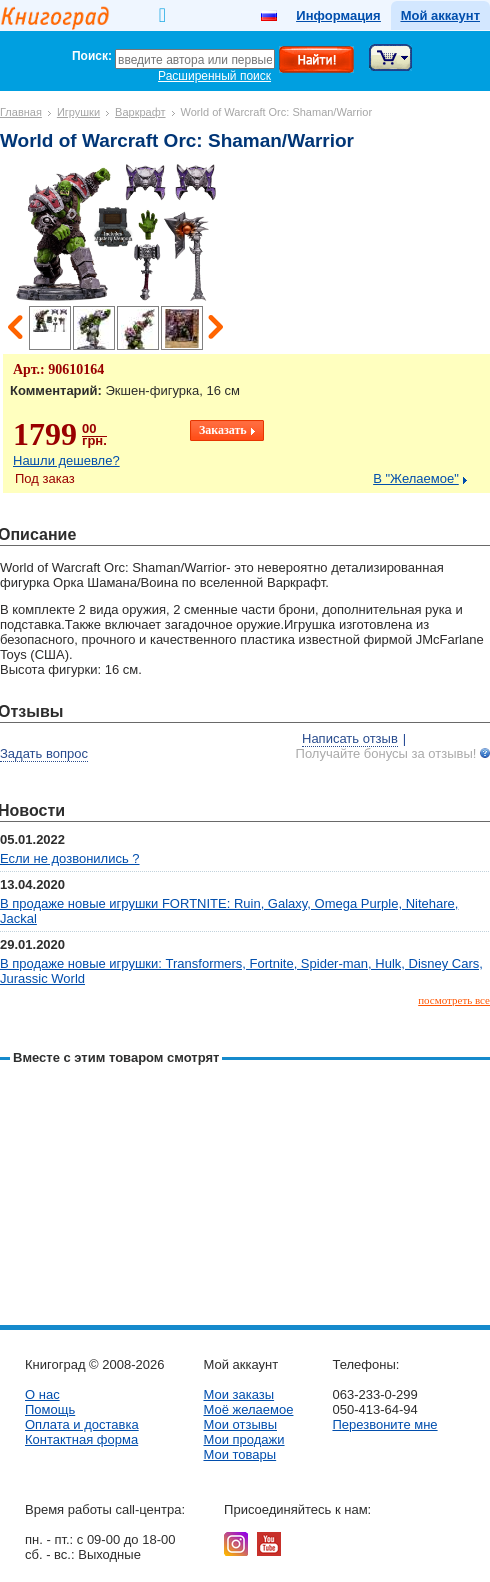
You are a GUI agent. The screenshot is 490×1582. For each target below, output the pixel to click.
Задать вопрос (44, 753)
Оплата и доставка (82, 1424)
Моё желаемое (248, 1409)
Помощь (50, 1409)
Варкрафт (140, 112)
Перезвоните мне (384, 1424)
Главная (21, 112)
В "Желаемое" (416, 478)
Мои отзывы (240, 1424)
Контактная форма (81, 1439)
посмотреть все (454, 1000)
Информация (338, 15)
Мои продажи (243, 1439)
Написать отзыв (350, 738)
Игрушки (78, 112)
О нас (42, 1394)
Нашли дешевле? (66, 460)
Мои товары (239, 1454)
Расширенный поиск (214, 76)
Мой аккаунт (440, 15)
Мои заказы (238, 1394)
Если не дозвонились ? (70, 858)
